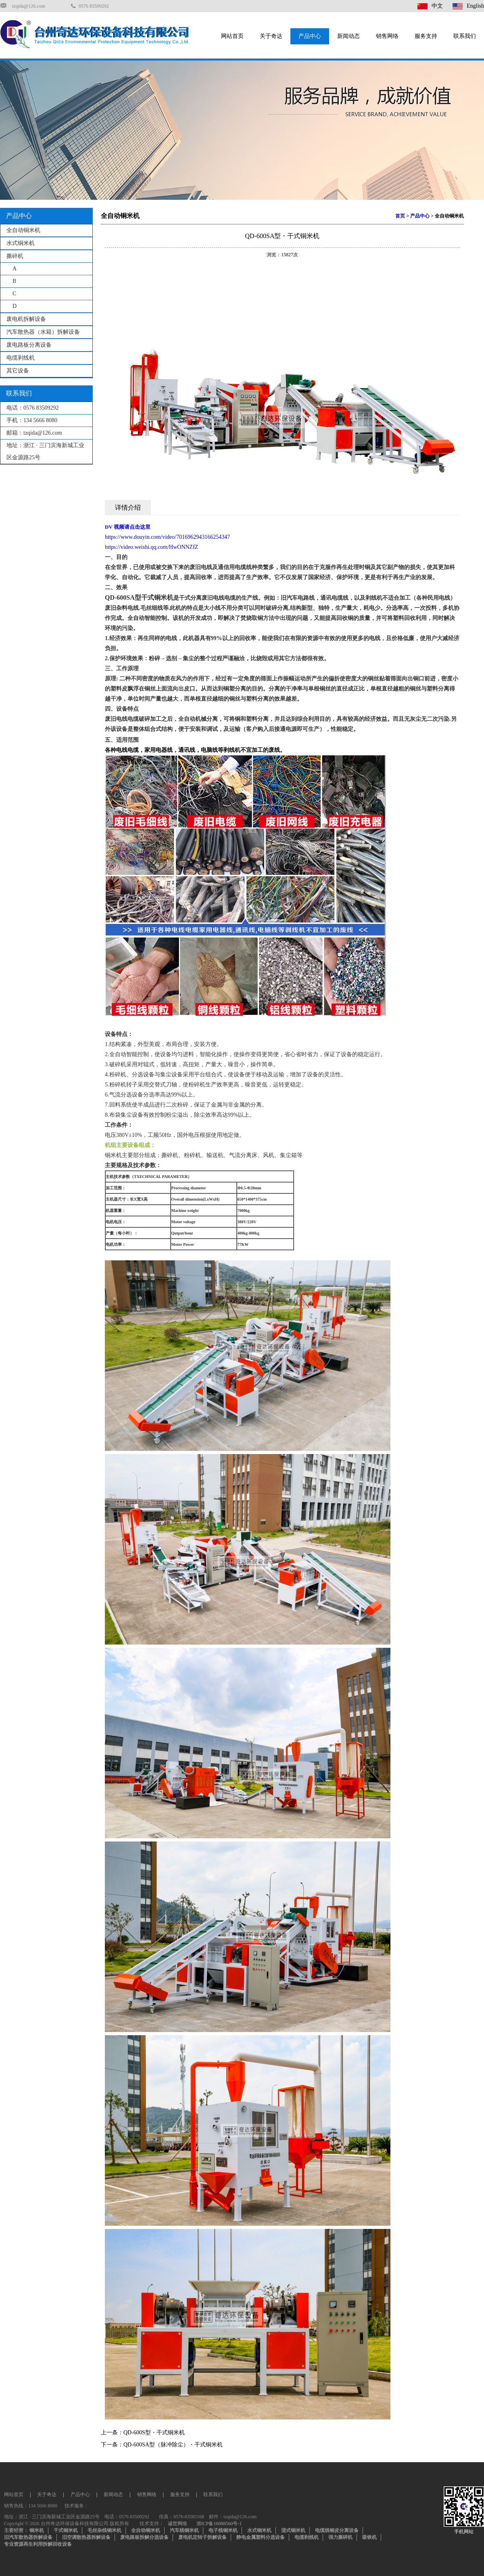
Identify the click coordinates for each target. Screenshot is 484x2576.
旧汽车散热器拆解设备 (28, 2537)
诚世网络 (177, 2523)
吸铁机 (369, 2537)
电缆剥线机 (20, 358)
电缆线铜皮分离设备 (337, 2530)
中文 (430, 6)
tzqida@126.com (28, 6)
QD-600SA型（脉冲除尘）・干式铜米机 (173, 2445)
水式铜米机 (20, 243)
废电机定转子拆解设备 (202, 2537)
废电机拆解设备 (26, 319)
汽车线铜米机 (184, 2530)
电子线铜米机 (223, 2530)
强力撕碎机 (340, 2537)
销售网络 (387, 36)
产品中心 (309, 36)
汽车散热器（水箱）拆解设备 (43, 332)
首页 (400, 216)
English (468, 6)
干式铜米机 (66, 2530)
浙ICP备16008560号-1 (219, 2523)
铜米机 (36, 2530)
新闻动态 (348, 36)
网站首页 (232, 36)
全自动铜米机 (23, 230)
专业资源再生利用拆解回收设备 (38, 2544)
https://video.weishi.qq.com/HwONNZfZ (151, 547)
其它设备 (17, 371)
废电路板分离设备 (29, 345)
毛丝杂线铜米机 (104, 2530)
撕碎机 (14, 256)
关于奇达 (271, 36)
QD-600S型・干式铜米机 (154, 2433)
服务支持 (426, 36)
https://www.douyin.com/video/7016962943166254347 (167, 537)
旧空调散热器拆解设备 (86, 2537)
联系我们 (464, 36)
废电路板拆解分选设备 (144, 2537)
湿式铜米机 (293, 2530)
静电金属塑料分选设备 (260, 2537)
